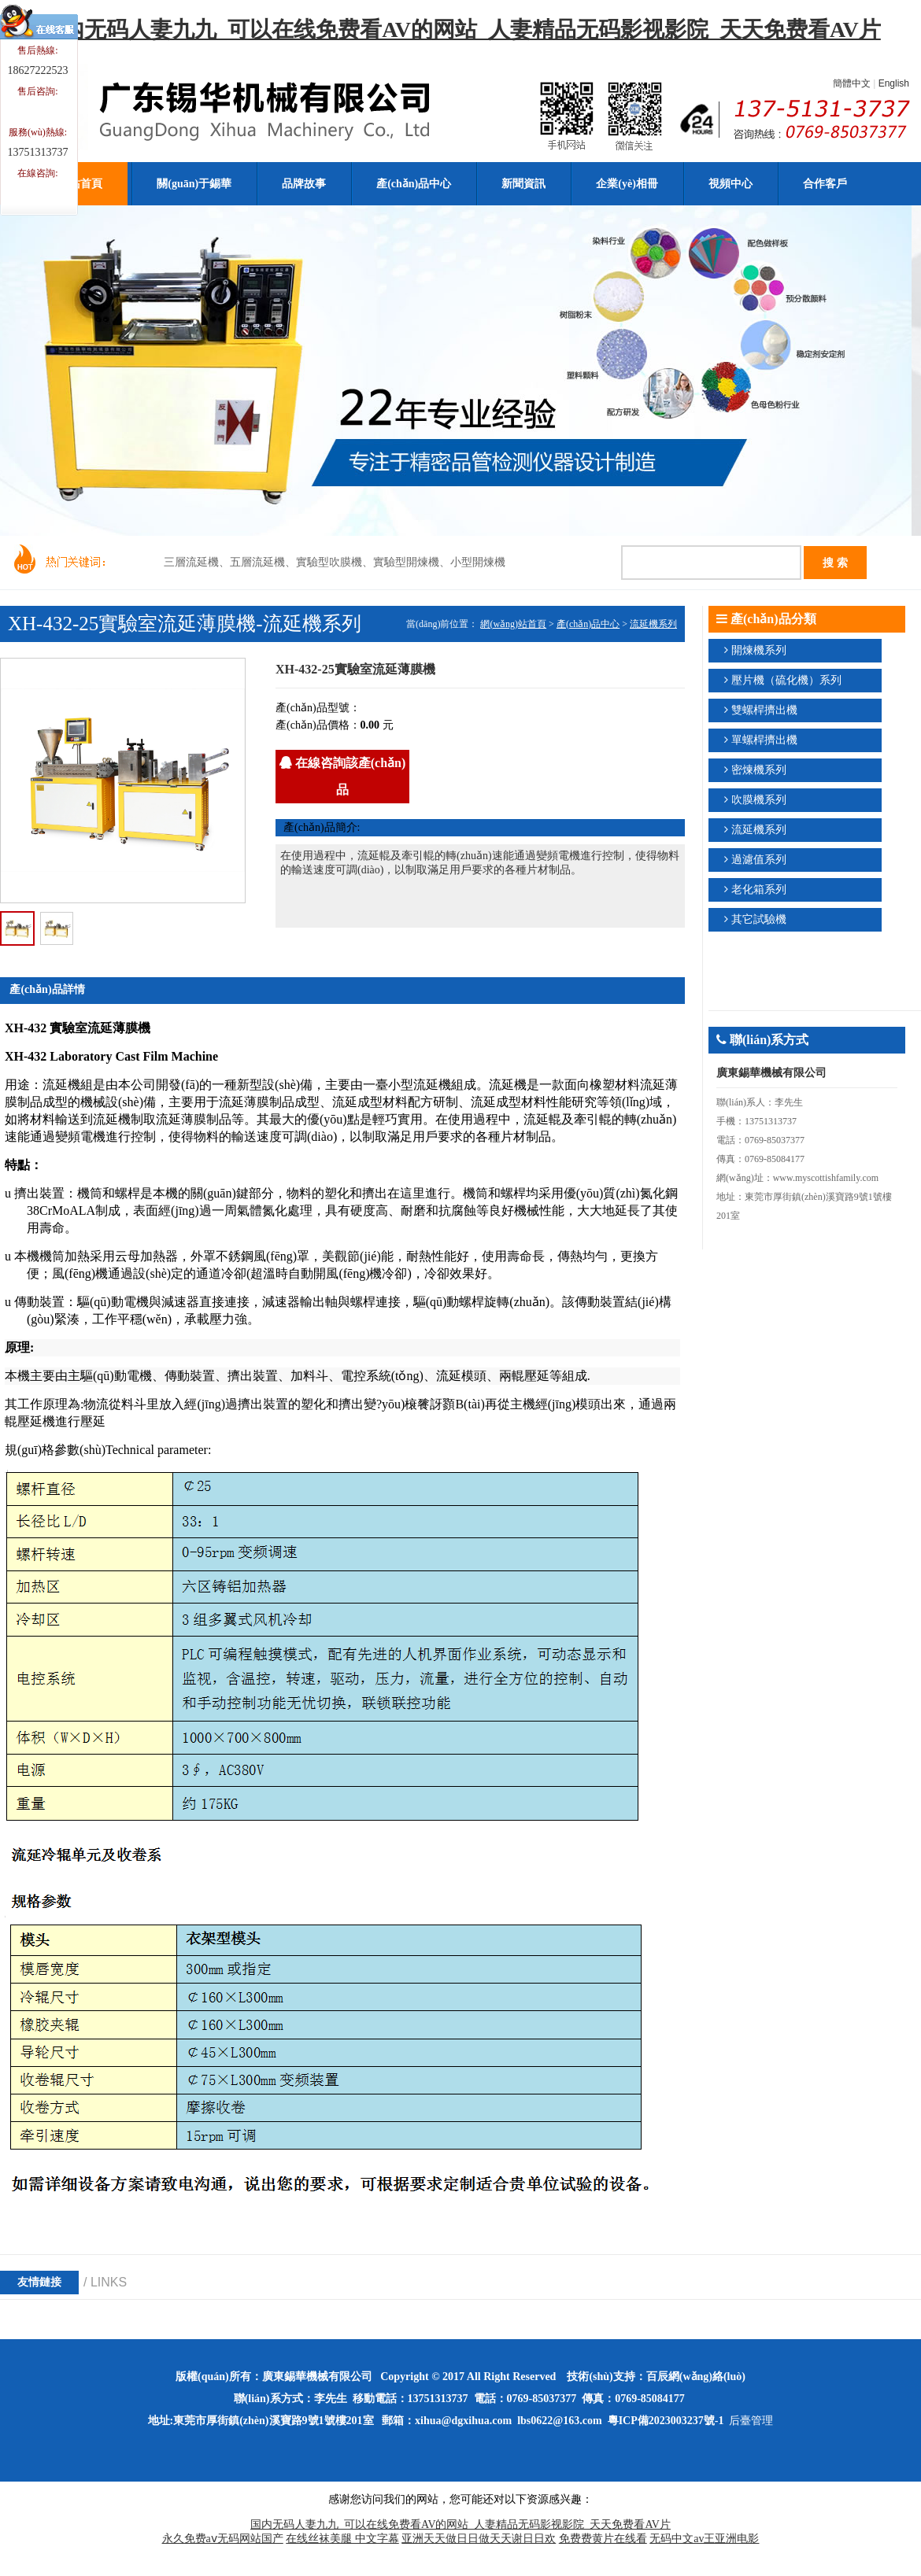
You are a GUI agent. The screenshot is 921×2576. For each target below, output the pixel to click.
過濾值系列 (758, 859)
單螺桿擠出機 (764, 740)
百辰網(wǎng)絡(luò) (695, 2376)
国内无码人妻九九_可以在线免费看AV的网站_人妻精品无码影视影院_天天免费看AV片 (460, 29)
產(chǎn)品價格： (318, 725)
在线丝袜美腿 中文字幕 (342, 2539)
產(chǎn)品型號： (318, 708)
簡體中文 (852, 83)
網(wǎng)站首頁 (513, 623)
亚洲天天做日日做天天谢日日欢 (478, 2539)
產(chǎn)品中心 (588, 623)
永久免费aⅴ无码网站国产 (222, 2539)
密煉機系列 (758, 770)
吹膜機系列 (758, 800)
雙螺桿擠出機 (764, 710)
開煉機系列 (758, 650)
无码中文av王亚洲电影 (704, 2539)
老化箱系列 (758, 889)
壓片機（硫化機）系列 (786, 680)
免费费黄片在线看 (603, 2539)
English (893, 83)
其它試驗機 (758, 919)
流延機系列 (653, 623)
